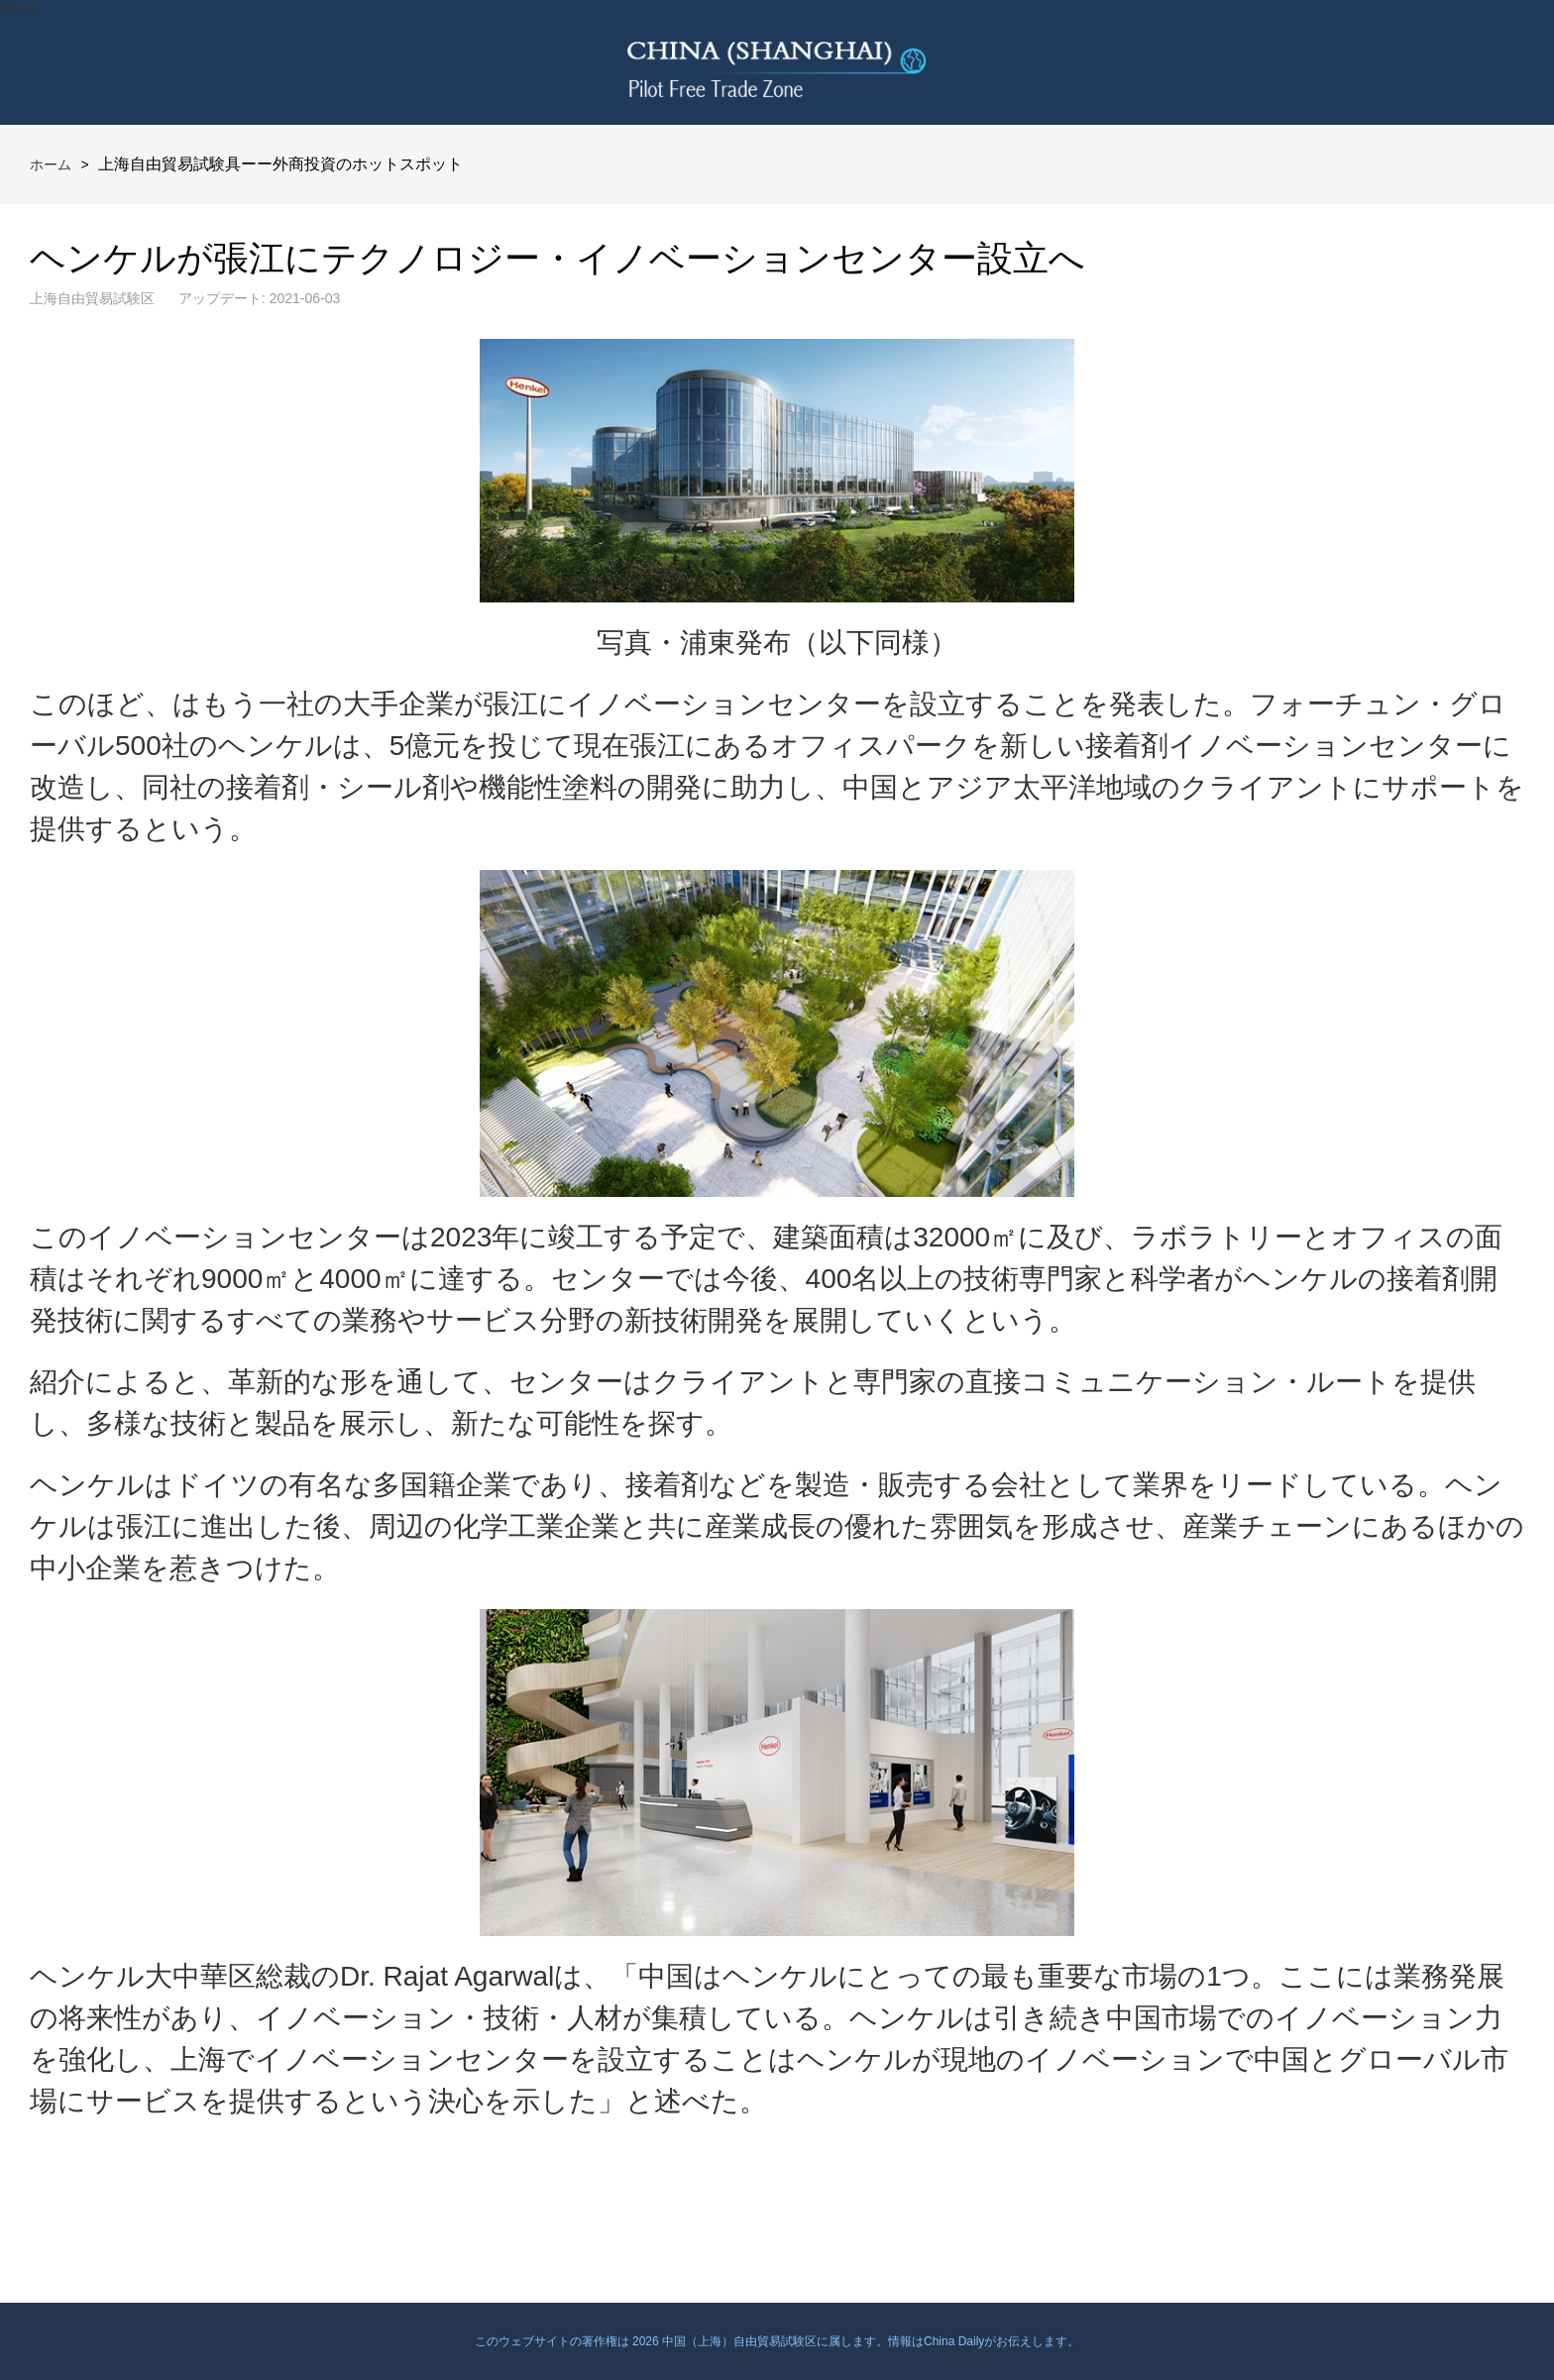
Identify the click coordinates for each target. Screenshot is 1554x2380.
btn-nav (20, 9)
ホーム (50, 164)
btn (1491, 62)
